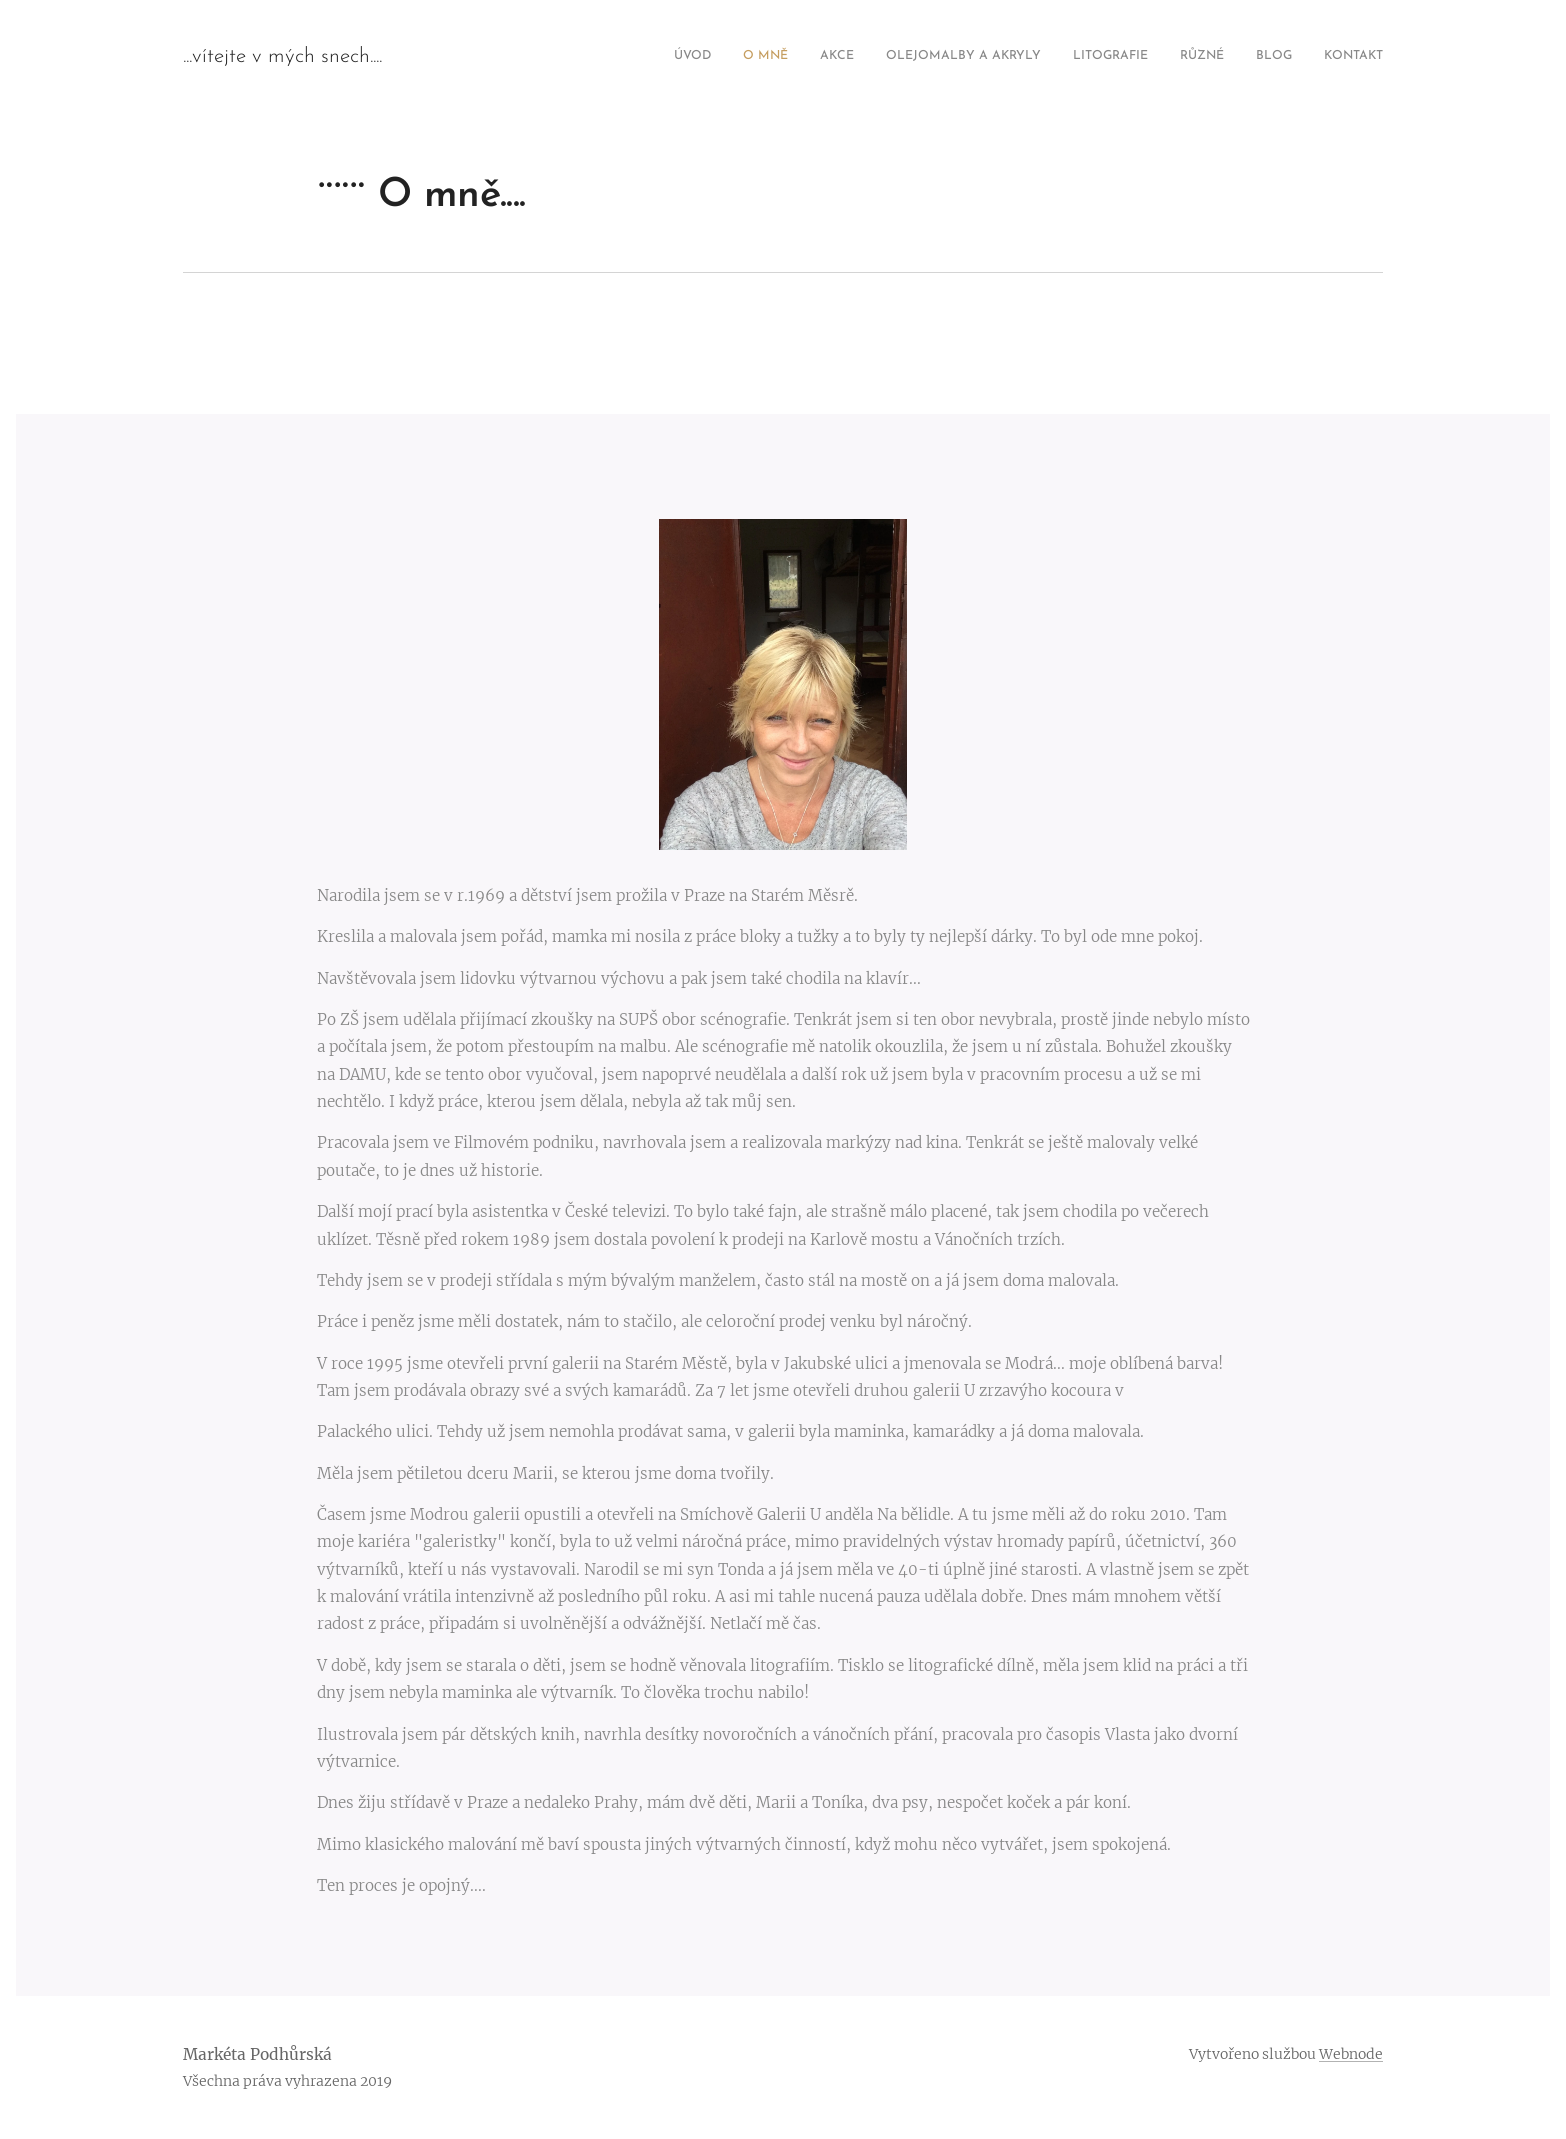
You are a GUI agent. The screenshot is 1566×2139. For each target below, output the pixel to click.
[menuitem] (1164, 57)
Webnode (1351, 2054)
